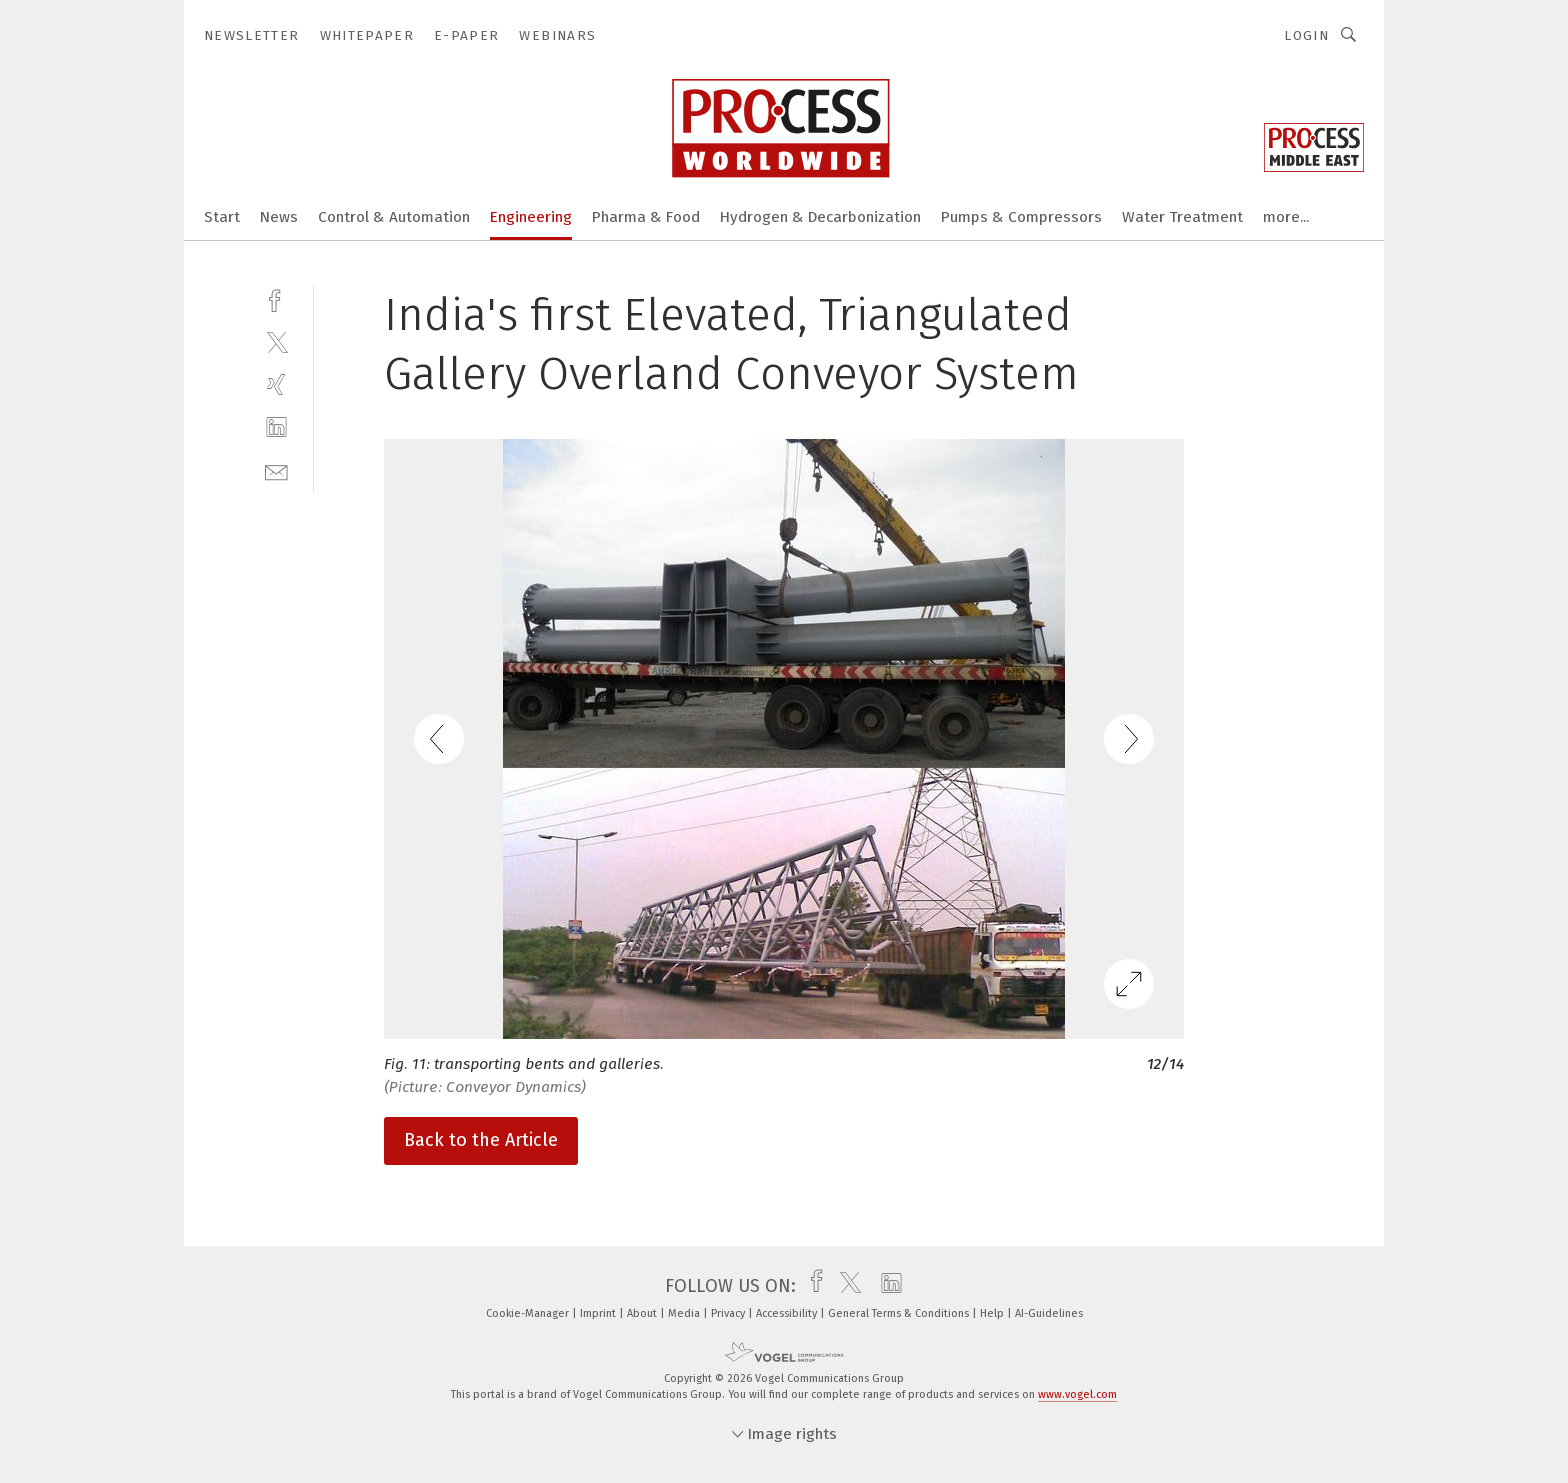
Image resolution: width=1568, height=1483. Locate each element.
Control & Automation (394, 217)
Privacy (729, 1313)
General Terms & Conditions (900, 1313)
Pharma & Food (646, 217)
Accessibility (788, 1313)
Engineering (531, 217)
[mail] (276, 470)
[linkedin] (276, 427)
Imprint (599, 1313)
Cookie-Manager (529, 1313)
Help (993, 1313)
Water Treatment (1182, 217)
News (279, 217)
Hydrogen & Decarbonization (820, 217)
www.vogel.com (1077, 1394)
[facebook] (276, 298)
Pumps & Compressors (1021, 217)
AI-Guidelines (1049, 1313)
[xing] (276, 384)
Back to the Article (481, 1140)
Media (685, 1313)
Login (1306, 35)
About (643, 1313)
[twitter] (276, 341)
